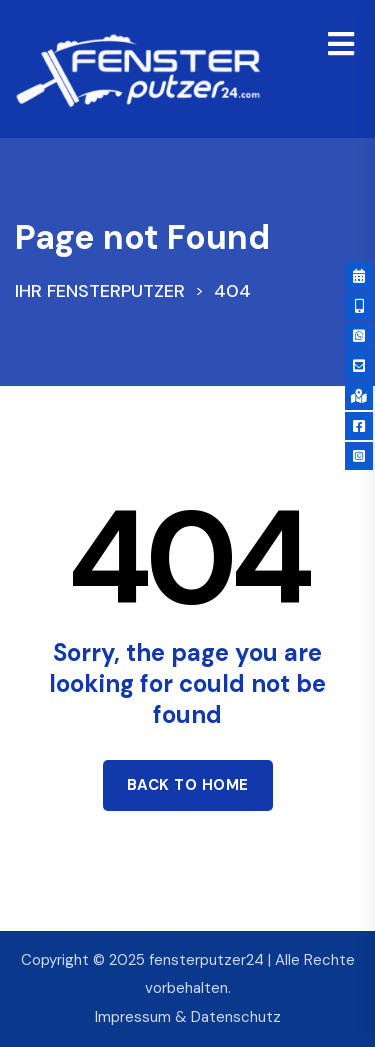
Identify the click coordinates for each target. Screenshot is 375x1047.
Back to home (188, 785)
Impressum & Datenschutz (188, 1017)
